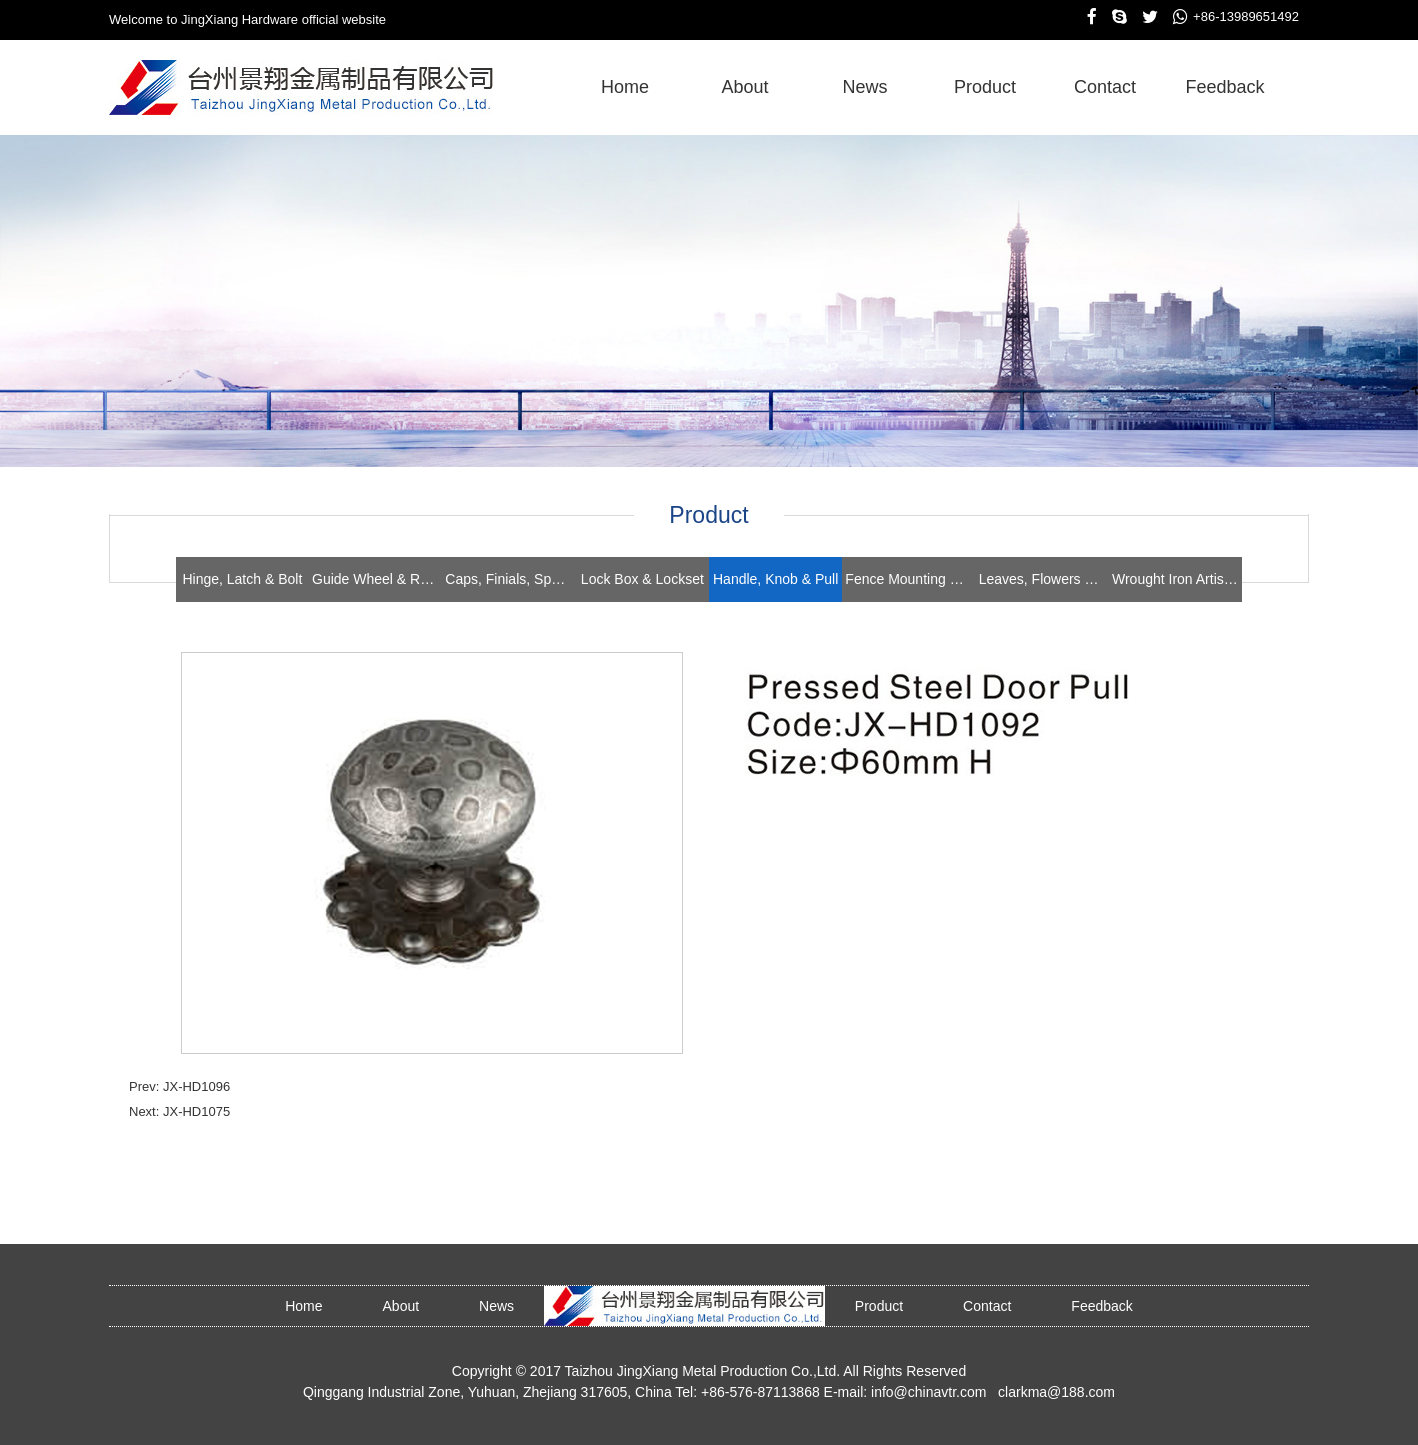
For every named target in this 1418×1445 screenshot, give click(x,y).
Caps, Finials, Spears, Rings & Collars (510, 579)
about (744, 87)
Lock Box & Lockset (642, 579)
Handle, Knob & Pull (775, 579)
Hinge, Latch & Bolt (242, 579)
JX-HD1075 (196, 1111)
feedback (1224, 87)
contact (1105, 87)
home (625, 87)
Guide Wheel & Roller (377, 579)
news (864, 87)
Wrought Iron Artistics (1177, 579)
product (985, 87)
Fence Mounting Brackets (910, 579)
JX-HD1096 (196, 1086)
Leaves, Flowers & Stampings (1044, 579)
